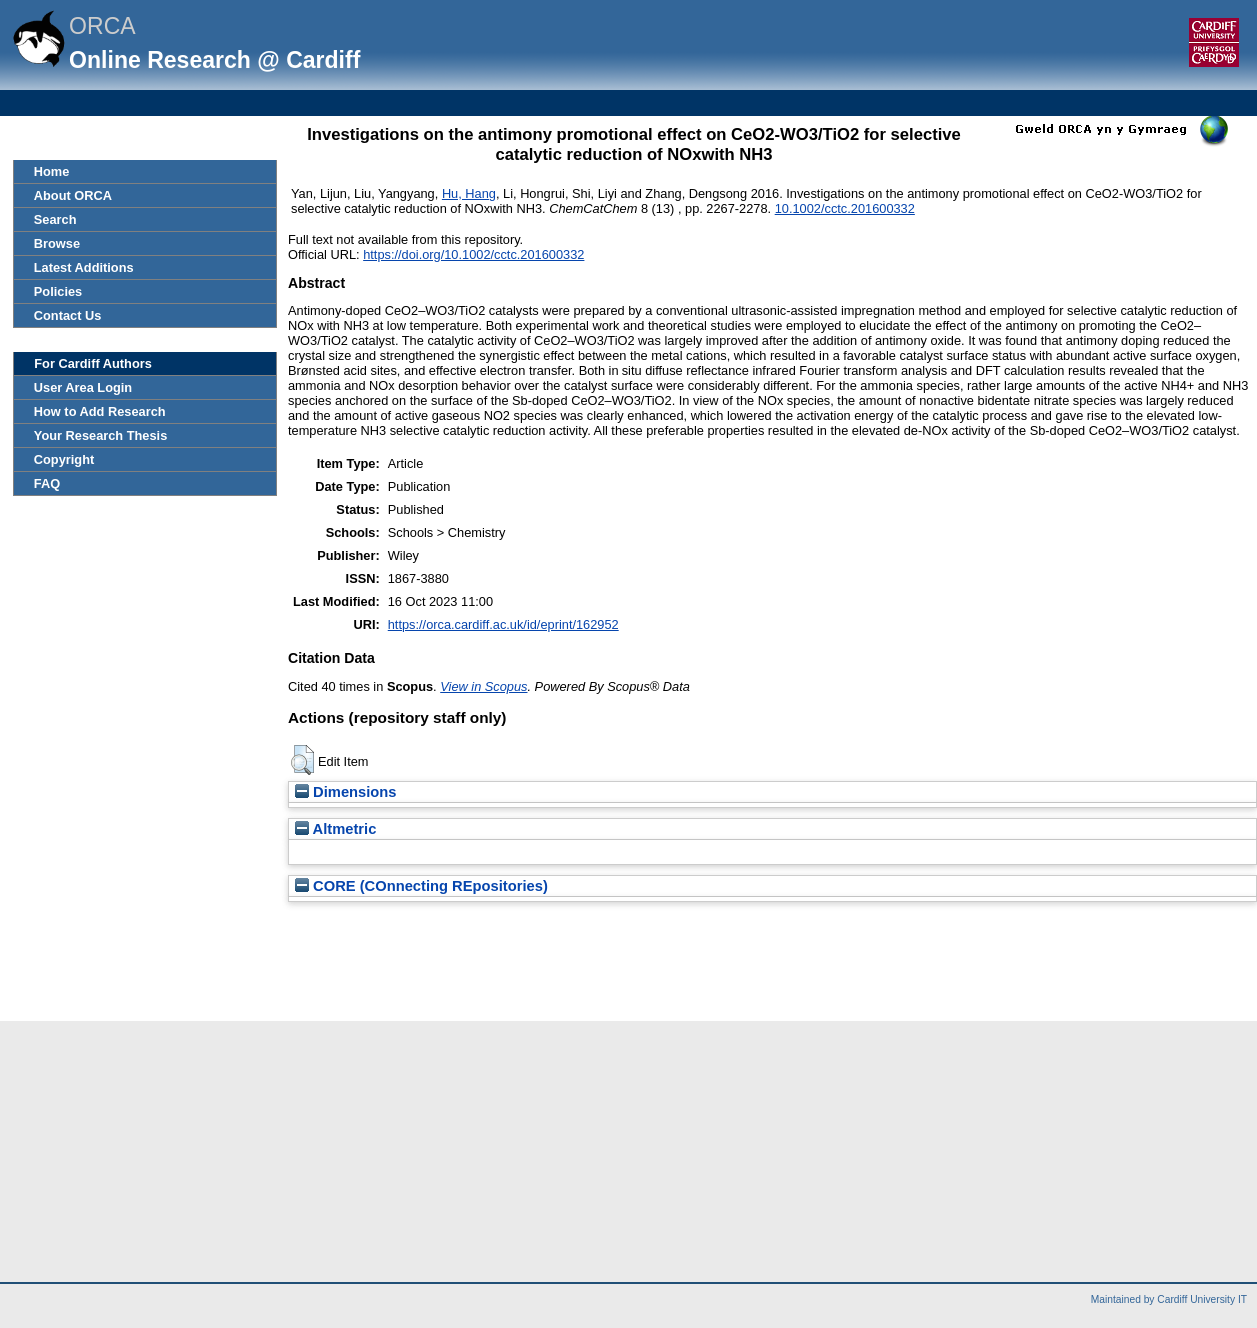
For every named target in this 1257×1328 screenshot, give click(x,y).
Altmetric (335, 829)
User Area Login (83, 387)
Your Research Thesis (100, 435)
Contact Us (68, 315)
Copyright (64, 459)
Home (52, 171)
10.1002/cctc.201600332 (845, 208)
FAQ (47, 483)
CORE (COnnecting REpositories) (421, 886)
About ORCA (73, 195)
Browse (57, 243)
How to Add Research (100, 411)
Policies (58, 291)
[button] (302, 760)
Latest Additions (84, 267)
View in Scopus (483, 686)
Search (55, 219)
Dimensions (346, 792)
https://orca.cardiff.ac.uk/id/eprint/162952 (503, 624)
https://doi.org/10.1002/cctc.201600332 (473, 254)
